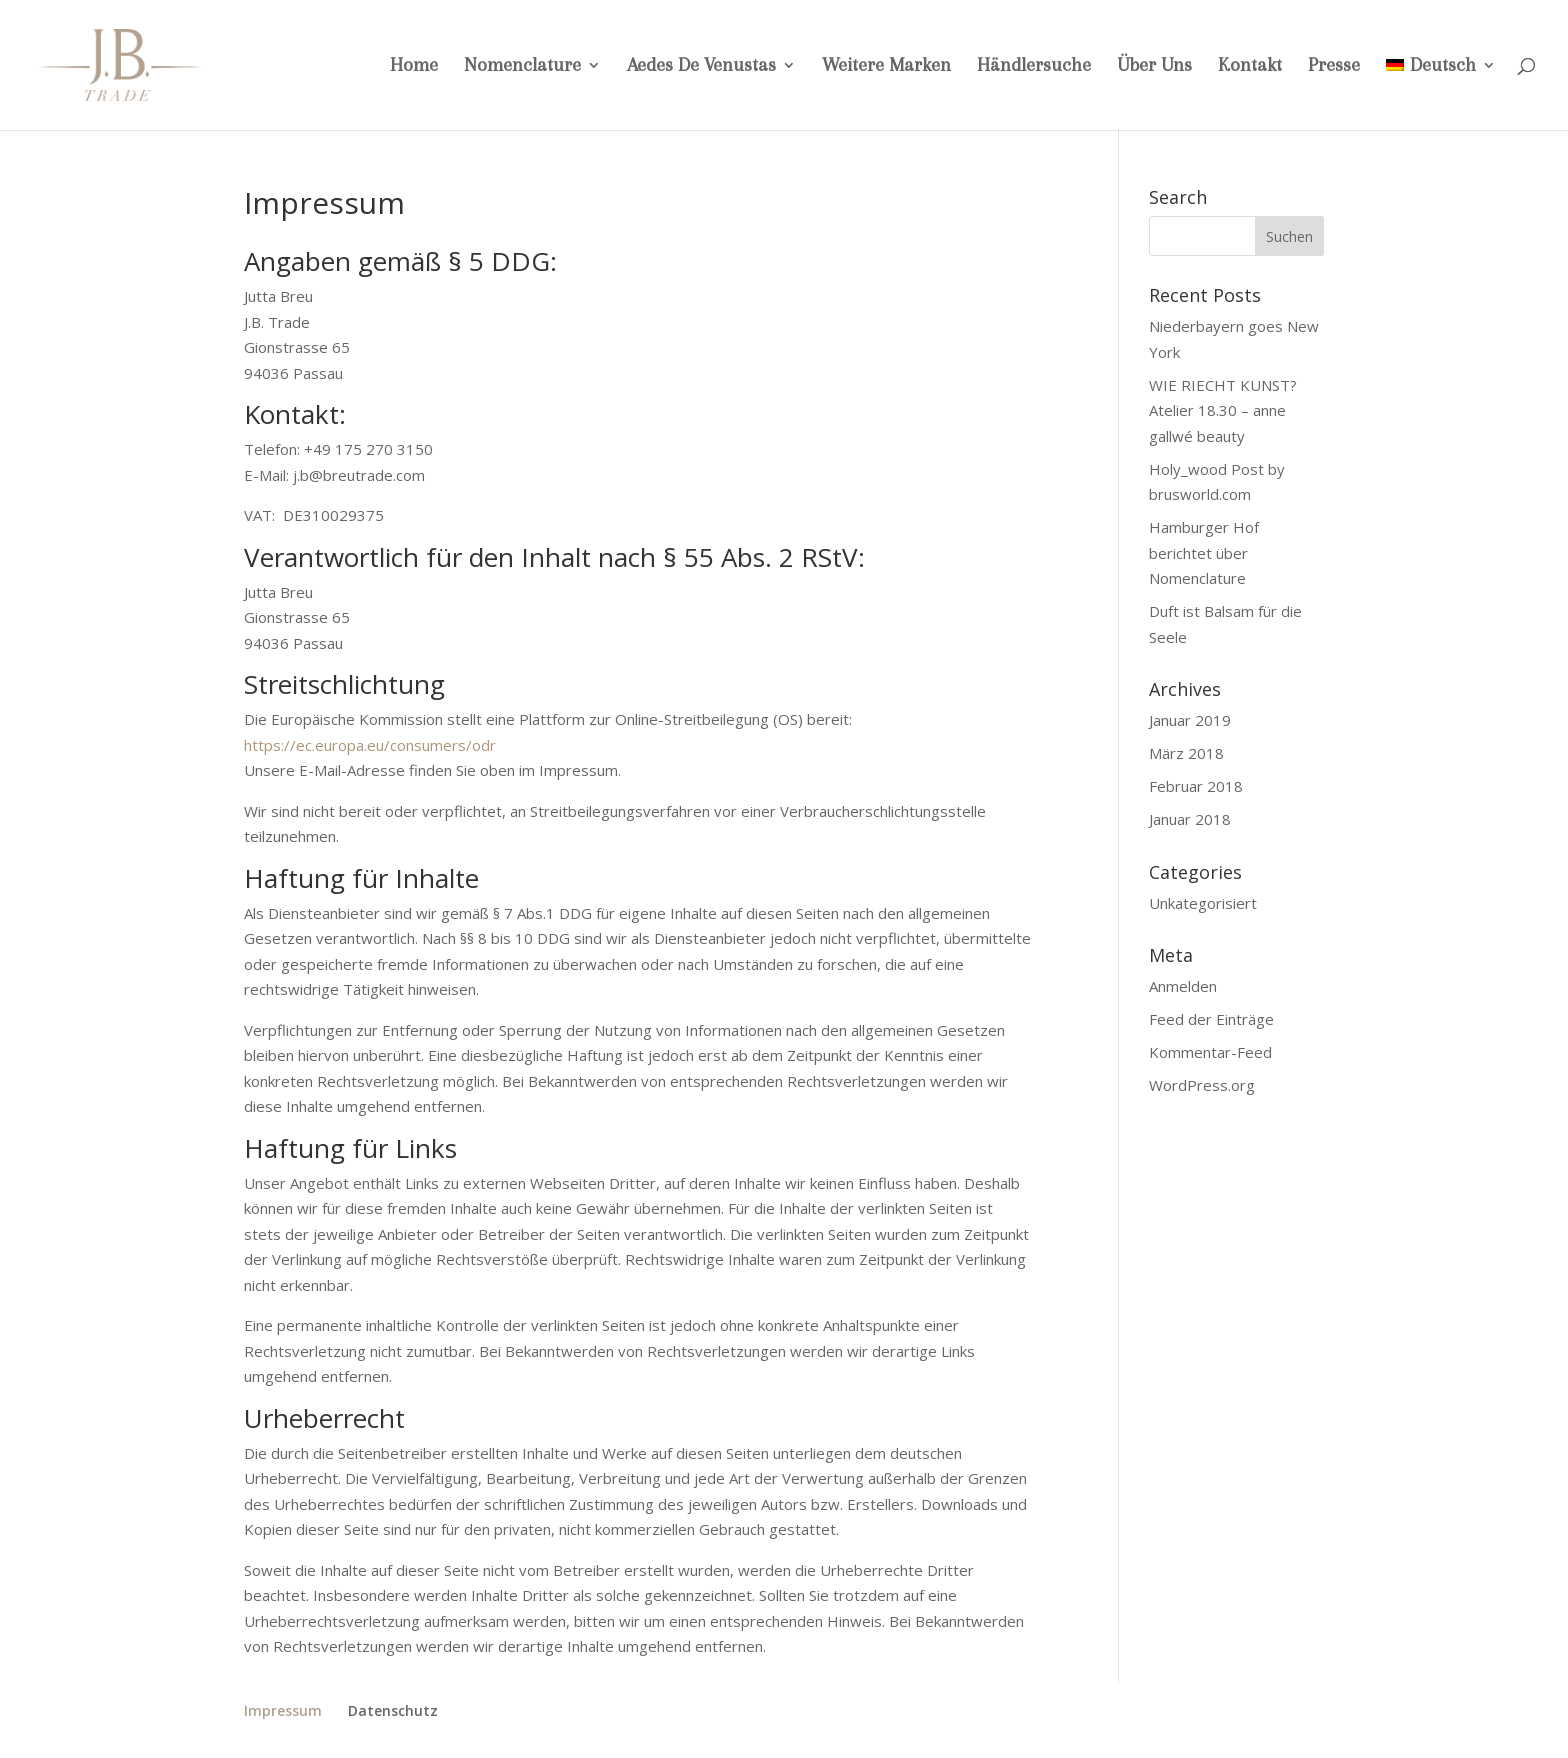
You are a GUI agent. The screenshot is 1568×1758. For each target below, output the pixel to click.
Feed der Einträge (1211, 1019)
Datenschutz (393, 1710)
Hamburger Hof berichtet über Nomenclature (1204, 552)
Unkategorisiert (1203, 903)
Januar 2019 (1190, 720)
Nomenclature (522, 67)
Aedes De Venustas (701, 67)
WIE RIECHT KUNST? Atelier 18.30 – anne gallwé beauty (1223, 410)
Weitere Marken (886, 67)
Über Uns (1154, 67)
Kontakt (1250, 67)
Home (414, 67)
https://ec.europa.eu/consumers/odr (370, 745)
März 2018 (1186, 753)
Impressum (283, 1710)
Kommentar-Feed (1210, 1052)
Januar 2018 (1190, 819)
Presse (1334, 67)
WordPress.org (1202, 1085)
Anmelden (1183, 986)
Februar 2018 (1196, 786)
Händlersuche (1034, 67)
